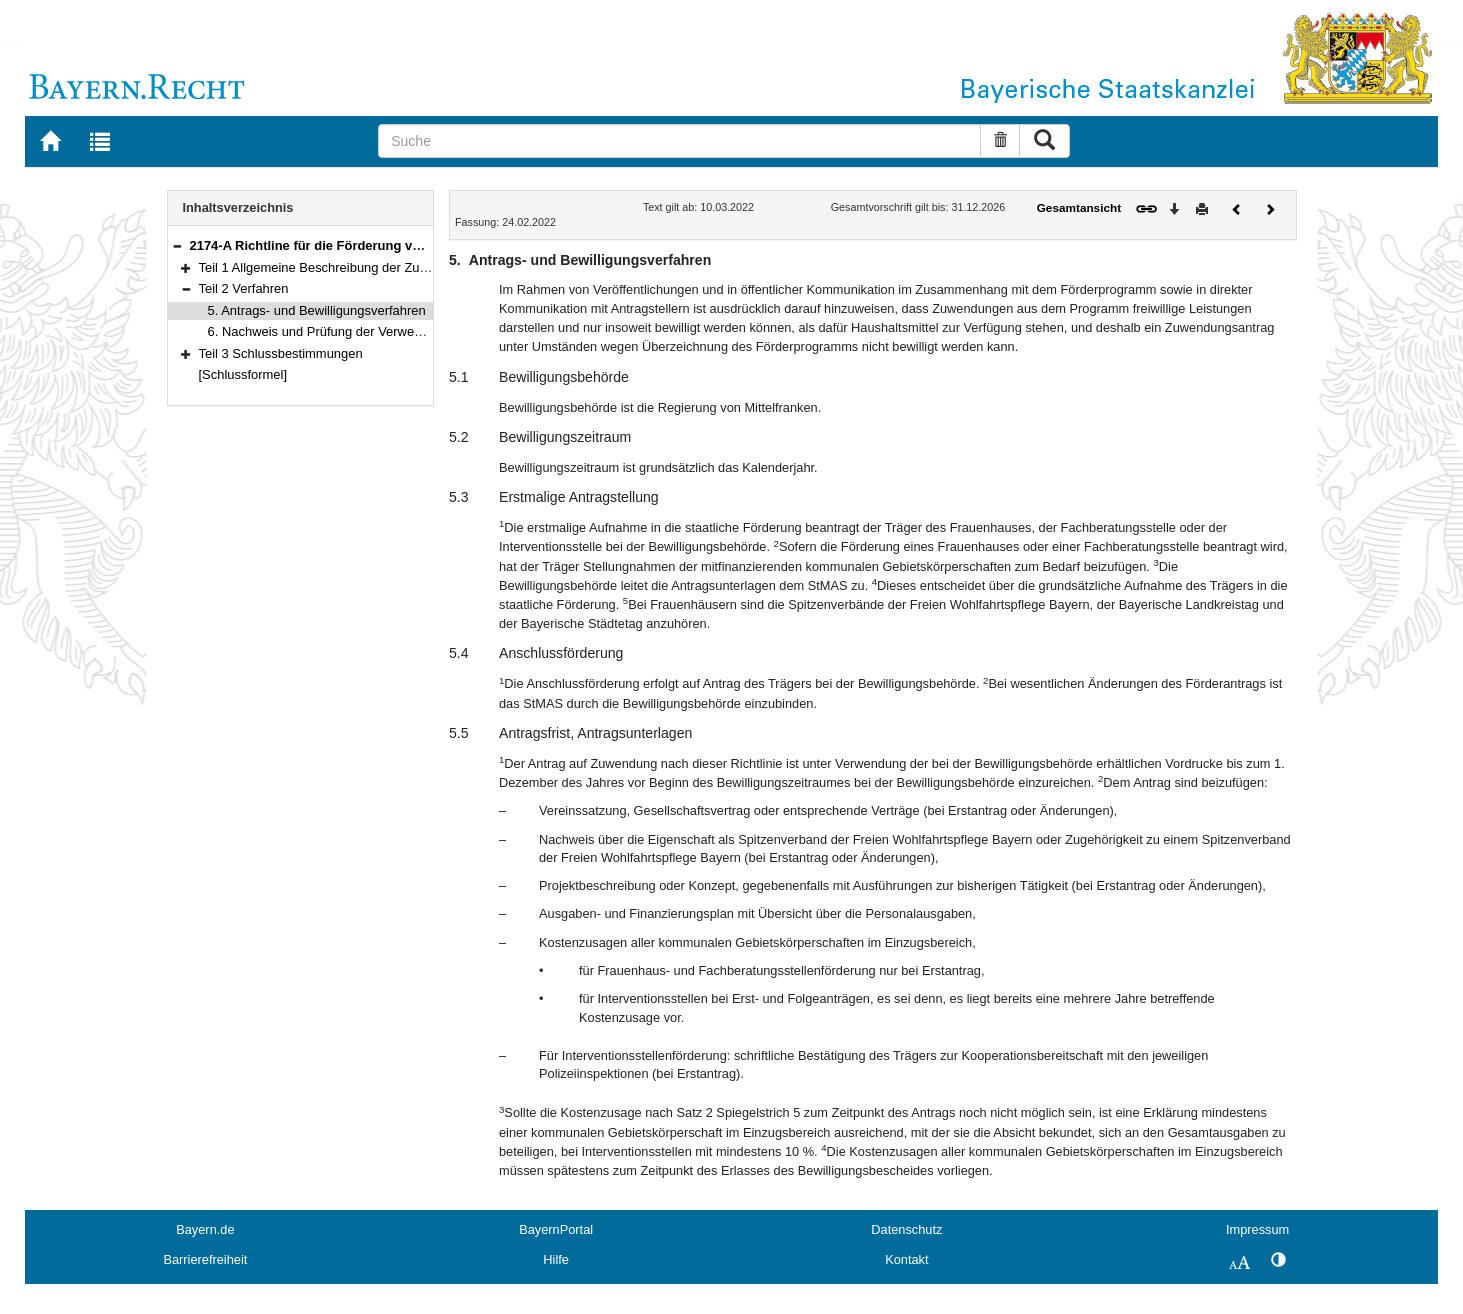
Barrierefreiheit (205, 1259)
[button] (177, 245)
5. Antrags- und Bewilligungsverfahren (317, 310)
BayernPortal (556, 1229)
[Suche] (679, 141)
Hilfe (556, 1259)
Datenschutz (906, 1229)
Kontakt (906, 1259)
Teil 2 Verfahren (244, 288)
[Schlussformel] (243, 374)
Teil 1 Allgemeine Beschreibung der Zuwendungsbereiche (364, 267)
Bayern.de (205, 1229)
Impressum (1257, 1229)
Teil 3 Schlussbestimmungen (281, 353)
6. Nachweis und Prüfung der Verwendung (329, 331)
